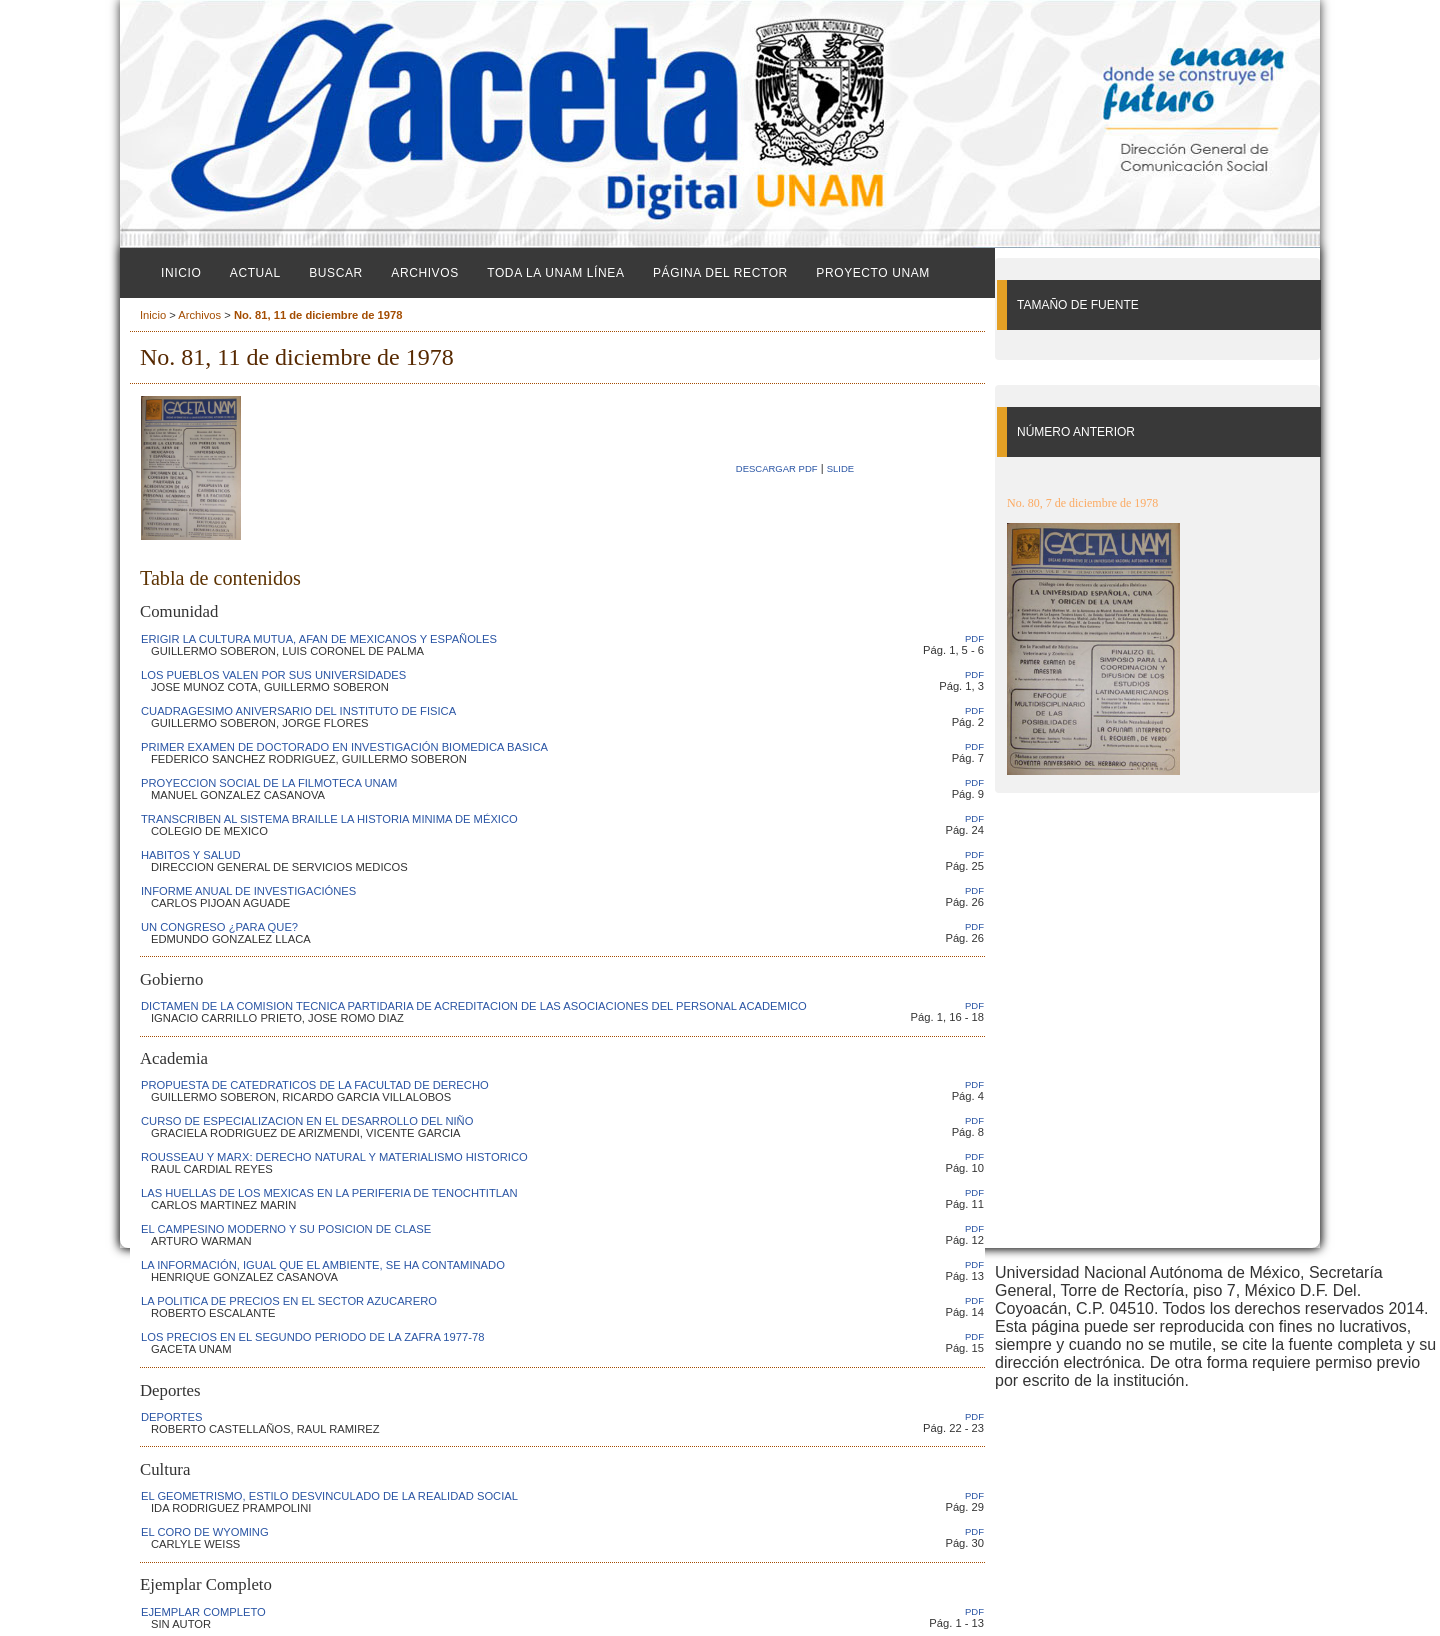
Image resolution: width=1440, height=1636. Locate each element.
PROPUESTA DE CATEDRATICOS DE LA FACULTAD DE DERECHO (315, 1085)
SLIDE (840, 468)
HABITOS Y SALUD (191, 855)
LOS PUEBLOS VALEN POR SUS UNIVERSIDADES (273, 675)
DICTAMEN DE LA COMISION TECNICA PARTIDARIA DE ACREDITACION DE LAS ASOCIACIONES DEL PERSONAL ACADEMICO (474, 1006)
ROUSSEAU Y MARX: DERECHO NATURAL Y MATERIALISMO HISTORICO (334, 1157)
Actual (255, 273)
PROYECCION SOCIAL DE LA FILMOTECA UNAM (269, 783)
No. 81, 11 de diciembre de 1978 (318, 315)
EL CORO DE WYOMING (205, 1532)
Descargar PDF (777, 468)
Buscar (336, 273)
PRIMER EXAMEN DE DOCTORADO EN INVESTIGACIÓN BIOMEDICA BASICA (344, 747)
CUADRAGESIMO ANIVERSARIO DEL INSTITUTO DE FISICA (298, 711)
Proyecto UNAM (873, 273)
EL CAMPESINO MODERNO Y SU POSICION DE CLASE (286, 1229)
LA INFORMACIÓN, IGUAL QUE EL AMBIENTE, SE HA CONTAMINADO (323, 1265)
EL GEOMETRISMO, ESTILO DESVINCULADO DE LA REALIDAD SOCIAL (329, 1496)
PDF (974, 638)
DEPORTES (171, 1417)
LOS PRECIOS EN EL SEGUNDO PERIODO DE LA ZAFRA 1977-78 (312, 1337)
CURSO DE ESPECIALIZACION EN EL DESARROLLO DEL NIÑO (307, 1121)
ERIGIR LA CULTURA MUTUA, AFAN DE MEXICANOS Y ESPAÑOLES (319, 639)
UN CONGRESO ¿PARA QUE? (219, 927)
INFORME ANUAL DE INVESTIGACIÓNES (248, 891)
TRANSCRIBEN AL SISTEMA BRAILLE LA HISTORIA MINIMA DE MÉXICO (329, 819)
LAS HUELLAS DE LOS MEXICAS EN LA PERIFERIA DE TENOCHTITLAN (329, 1193)
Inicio (181, 273)
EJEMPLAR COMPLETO (203, 1612)
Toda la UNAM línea (555, 273)
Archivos (424, 273)
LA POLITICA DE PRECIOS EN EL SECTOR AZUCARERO (289, 1301)
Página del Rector (720, 273)
